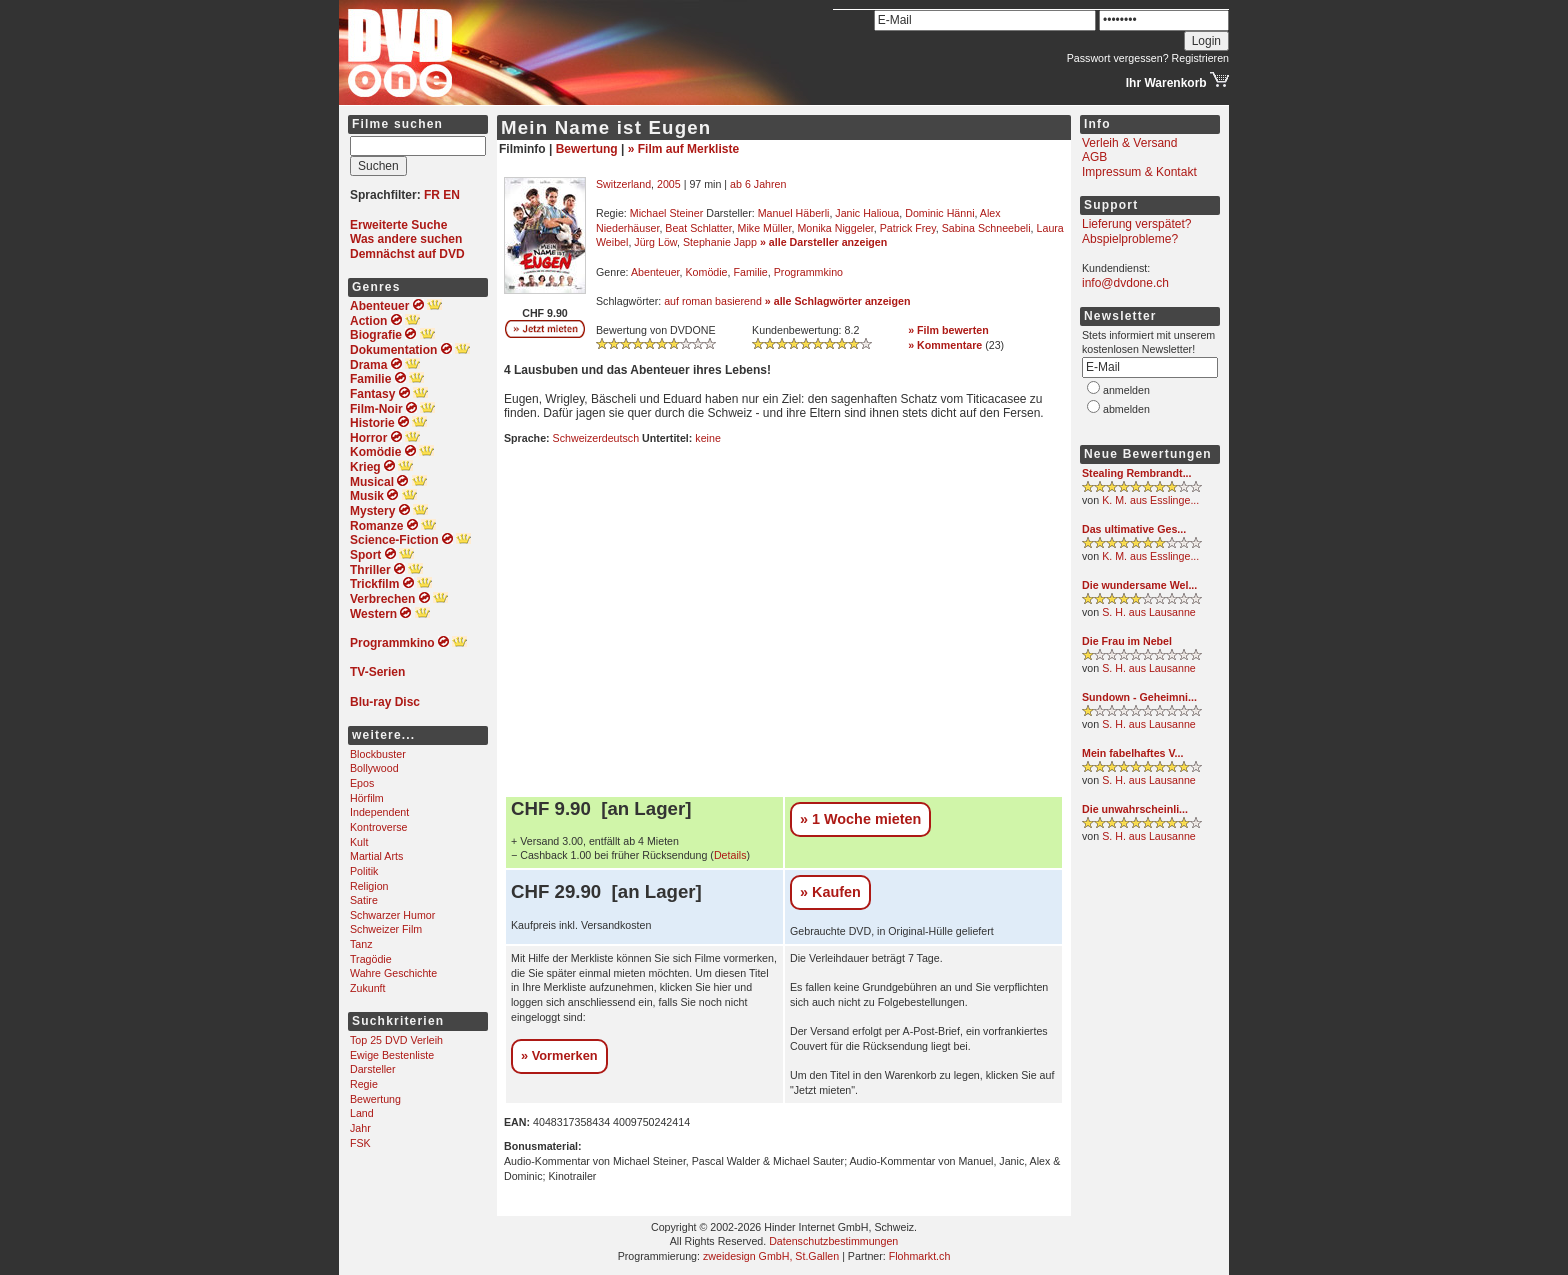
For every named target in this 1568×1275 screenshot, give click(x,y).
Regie (364, 1084)
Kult (359, 842)
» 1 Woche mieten (860, 819)
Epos (362, 783)
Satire (364, 900)
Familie (750, 272)
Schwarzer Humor (392, 915)
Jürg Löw (655, 242)
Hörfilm (367, 798)
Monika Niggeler (835, 228)
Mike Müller (765, 228)
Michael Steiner (666, 213)
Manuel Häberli (794, 213)
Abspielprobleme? (1130, 239)
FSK (360, 1143)
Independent (379, 812)
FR (432, 195)
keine (707, 438)
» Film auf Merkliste (683, 149)
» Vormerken (559, 1055)
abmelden (1126, 409)
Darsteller (373, 1069)
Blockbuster (378, 754)
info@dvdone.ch (1125, 283)
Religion (369, 886)
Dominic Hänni (939, 213)
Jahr (360, 1128)
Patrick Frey (908, 228)
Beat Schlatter (698, 228)
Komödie (706, 272)
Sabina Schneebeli (986, 228)
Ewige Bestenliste (392, 1055)
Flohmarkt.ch (920, 1256)
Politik (364, 871)
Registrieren (1200, 58)
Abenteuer (655, 272)
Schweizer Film (386, 929)
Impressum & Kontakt (1139, 172)
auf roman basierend (713, 301)
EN (451, 195)
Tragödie (371, 959)
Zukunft (368, 988)
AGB (1094, 157)
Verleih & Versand (1129, 143)
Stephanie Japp (720, 242)
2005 (669, 184)
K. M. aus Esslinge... (1150, 500)
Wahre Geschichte (393, 973)
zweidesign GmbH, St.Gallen (771, 1256)
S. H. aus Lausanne (1149, 612)
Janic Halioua (867, 213)
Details (730, 855)
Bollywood (374, 768)
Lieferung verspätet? (1136, 224)
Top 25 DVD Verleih (396, 1040)
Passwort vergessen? (1118, 58)
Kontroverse (378, 827)
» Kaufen (830, 892)
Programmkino (808, 272)
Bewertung (375, 1099)
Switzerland (623, 184)
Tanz (361, 944)
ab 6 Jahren (758, 184)
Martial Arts (376, 856)
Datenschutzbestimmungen (833, 1241)
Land (362, 1113)
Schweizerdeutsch (596, 438)
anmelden (1126, 390)
